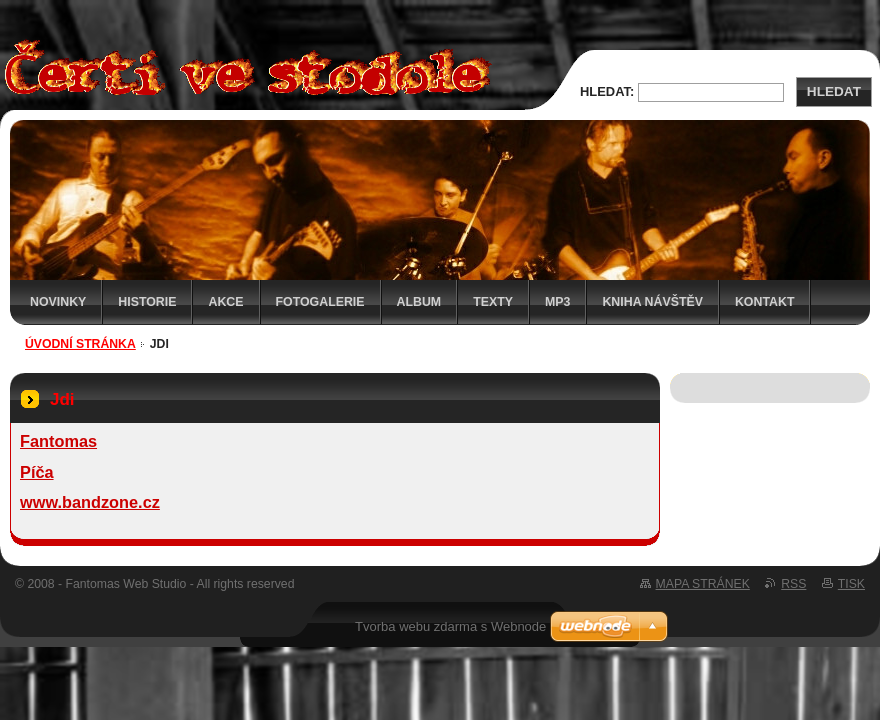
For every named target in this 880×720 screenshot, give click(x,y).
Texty (493, 302)
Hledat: (607, 91)
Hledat (834, 91)
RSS (793, 584)
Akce (225, 302)
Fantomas (58, 441)
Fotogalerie (320, 302)
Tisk (851, 584)
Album (419, 302)
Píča (37, 472)
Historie (147, 302)
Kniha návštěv (652, 302)
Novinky (58, 302)
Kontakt (765, 302)
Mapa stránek (703, 584)
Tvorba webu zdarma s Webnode (450, 626)
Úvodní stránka (80, 344)
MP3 (557, 302)
